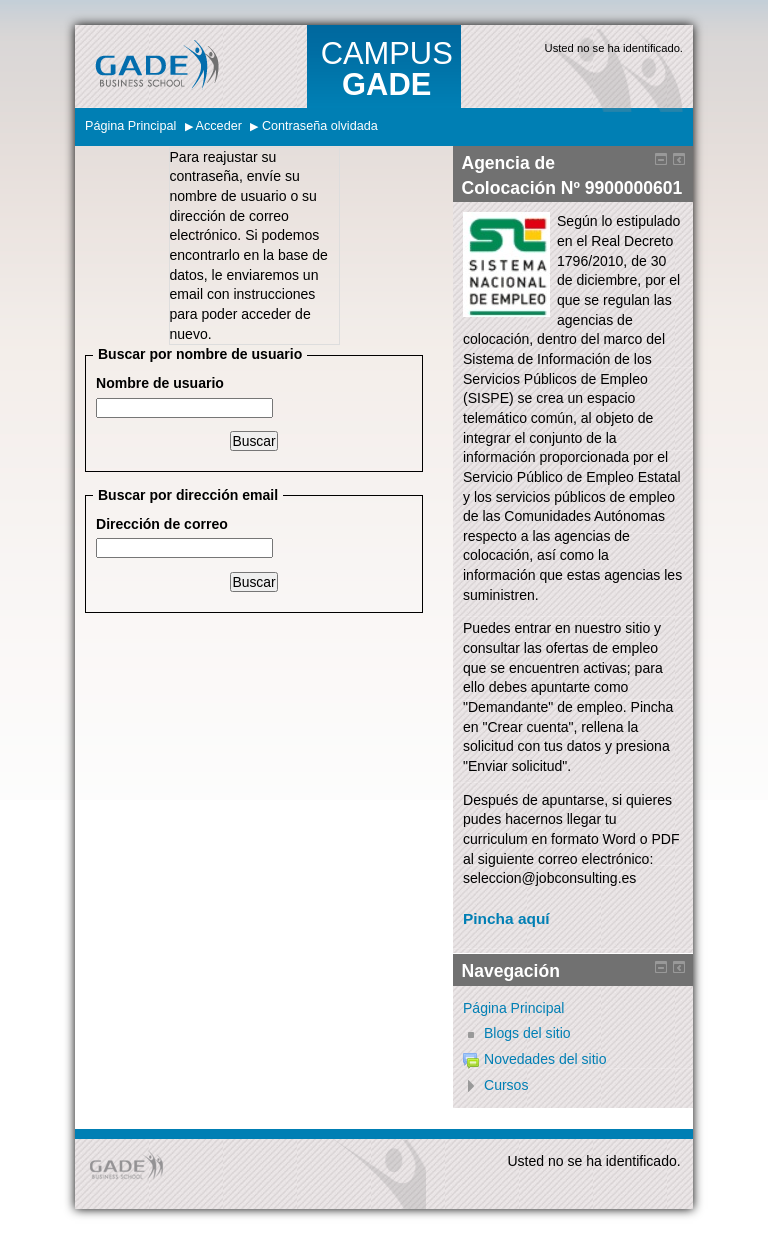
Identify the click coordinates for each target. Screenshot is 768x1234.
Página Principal (130, 126)
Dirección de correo (162, 524)
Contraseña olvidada (320, 126)
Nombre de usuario (160, 383)
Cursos (506, 1085)
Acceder (219, 126)
